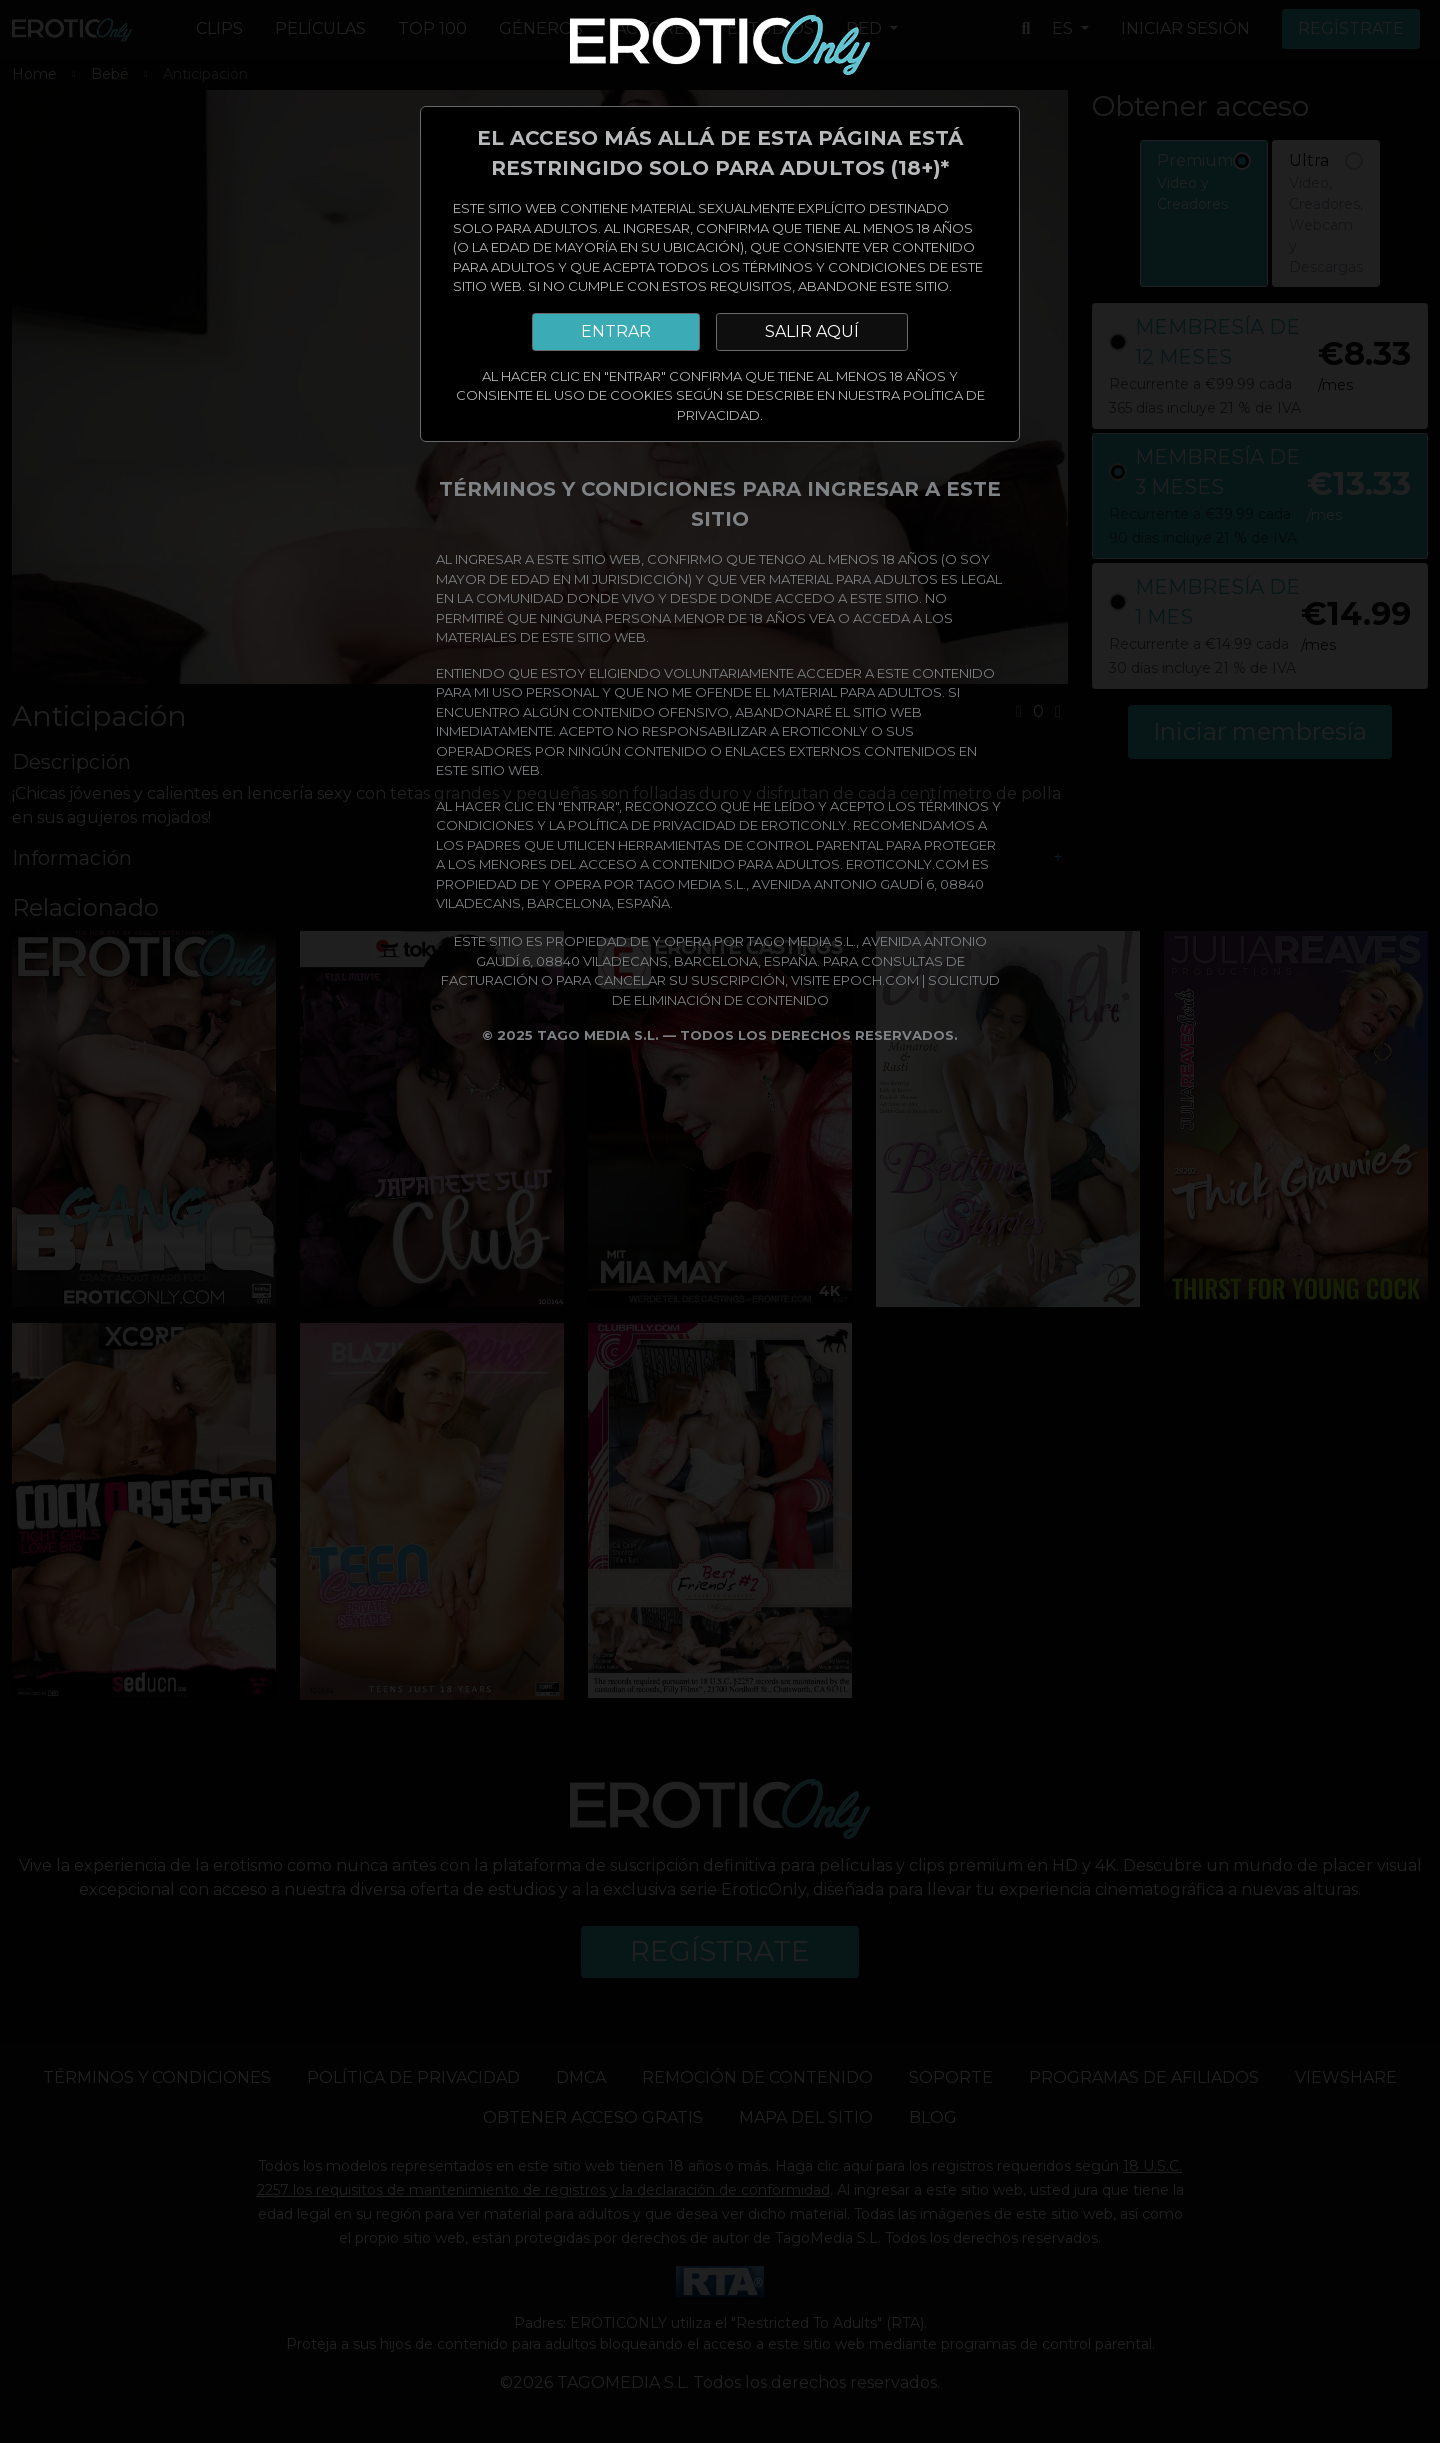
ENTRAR (616, 331)
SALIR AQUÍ (812, 331)
